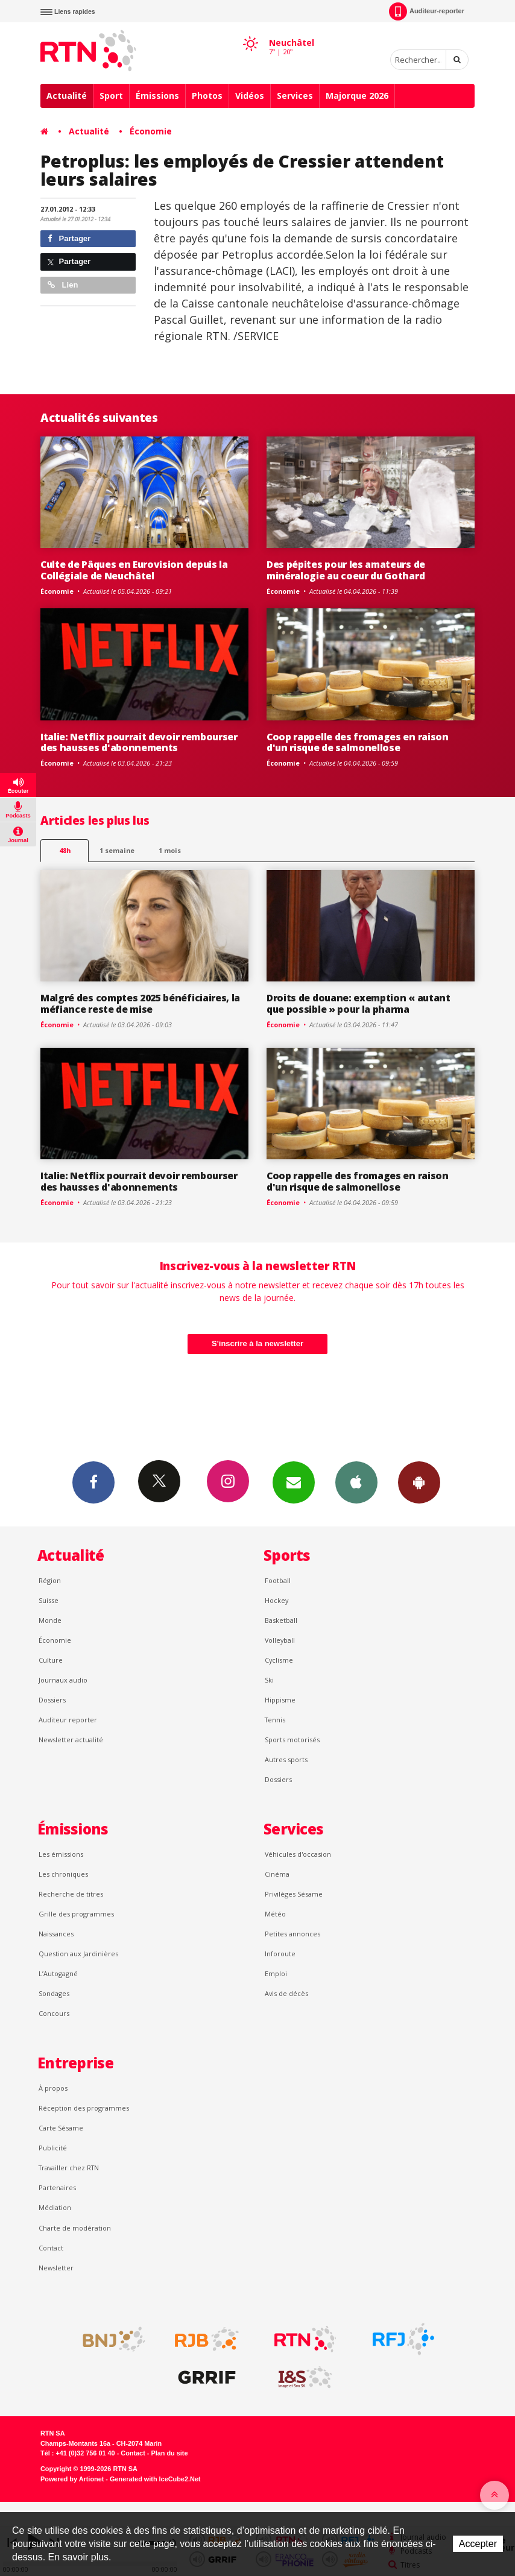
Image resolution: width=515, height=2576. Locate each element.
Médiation (55, 2207)
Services (295, 95)
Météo (275, 1914)
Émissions (157, 95)
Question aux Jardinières (78, 1953)
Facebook (93, 1481)
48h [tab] (65, 850)
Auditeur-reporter (426, 11)
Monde (50, 1620)
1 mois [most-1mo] (170, 850)
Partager (69, 238)
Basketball (281, 1620)
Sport (111, 95)
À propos (53, 2088)
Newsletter (56, 2268)
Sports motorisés (292, 1739)
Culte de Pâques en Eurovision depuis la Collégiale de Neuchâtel (134, 570)
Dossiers (52, 1700)
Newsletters (294, 1481)
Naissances (56, 1934)
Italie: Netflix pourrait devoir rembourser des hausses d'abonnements (139, 742)
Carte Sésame (61, 2128)
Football (278, 1580)
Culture (51, 1660)
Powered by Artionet (72, 2479)
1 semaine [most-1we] (117, 850)
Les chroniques (63, 1874)
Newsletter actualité (71, 1739)
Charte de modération (75, 2228)
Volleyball (280, 1640)
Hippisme (280, 1700)
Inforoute (280, 1953)
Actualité (66, 95)
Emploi (276, 1973)
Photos (207, 95)
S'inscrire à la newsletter (257, 1343)
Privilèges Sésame (294, 1894)
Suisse (48, 1600)
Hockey (276, 1600)
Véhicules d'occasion (298, 1854)
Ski (269, 1680)
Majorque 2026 (357, 95)
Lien (63, 284)
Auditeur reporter (68, 1720)
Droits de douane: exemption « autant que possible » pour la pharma (358, 1003)
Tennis (275, 1720)
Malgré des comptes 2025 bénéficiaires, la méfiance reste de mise (140, 1003)
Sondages (54, 1993)
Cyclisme (279, 1660)
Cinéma (277, 1874)
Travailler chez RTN (69, 2167)
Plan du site (169, 2453)
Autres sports (286, 1759)
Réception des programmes (84, 2108)
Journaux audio (63, 1680)
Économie (151, 131)
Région (50, 1580)
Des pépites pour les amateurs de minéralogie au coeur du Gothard (346, 570)
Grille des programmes (76, 1914)
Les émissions (61, 1854)
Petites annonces (292, 1934)
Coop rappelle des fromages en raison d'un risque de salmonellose (358, 742)
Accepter (478, 2544)
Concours (54, 2013)
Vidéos (249, 95)
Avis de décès (286, 1993)
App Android (419, 1481)
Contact (51, 2248)
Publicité (53, 2148)
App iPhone (356, 1481)
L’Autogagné (58, 1973)
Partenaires (57, 2187)
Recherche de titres (71, 1894)
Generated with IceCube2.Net (155, 2479)
